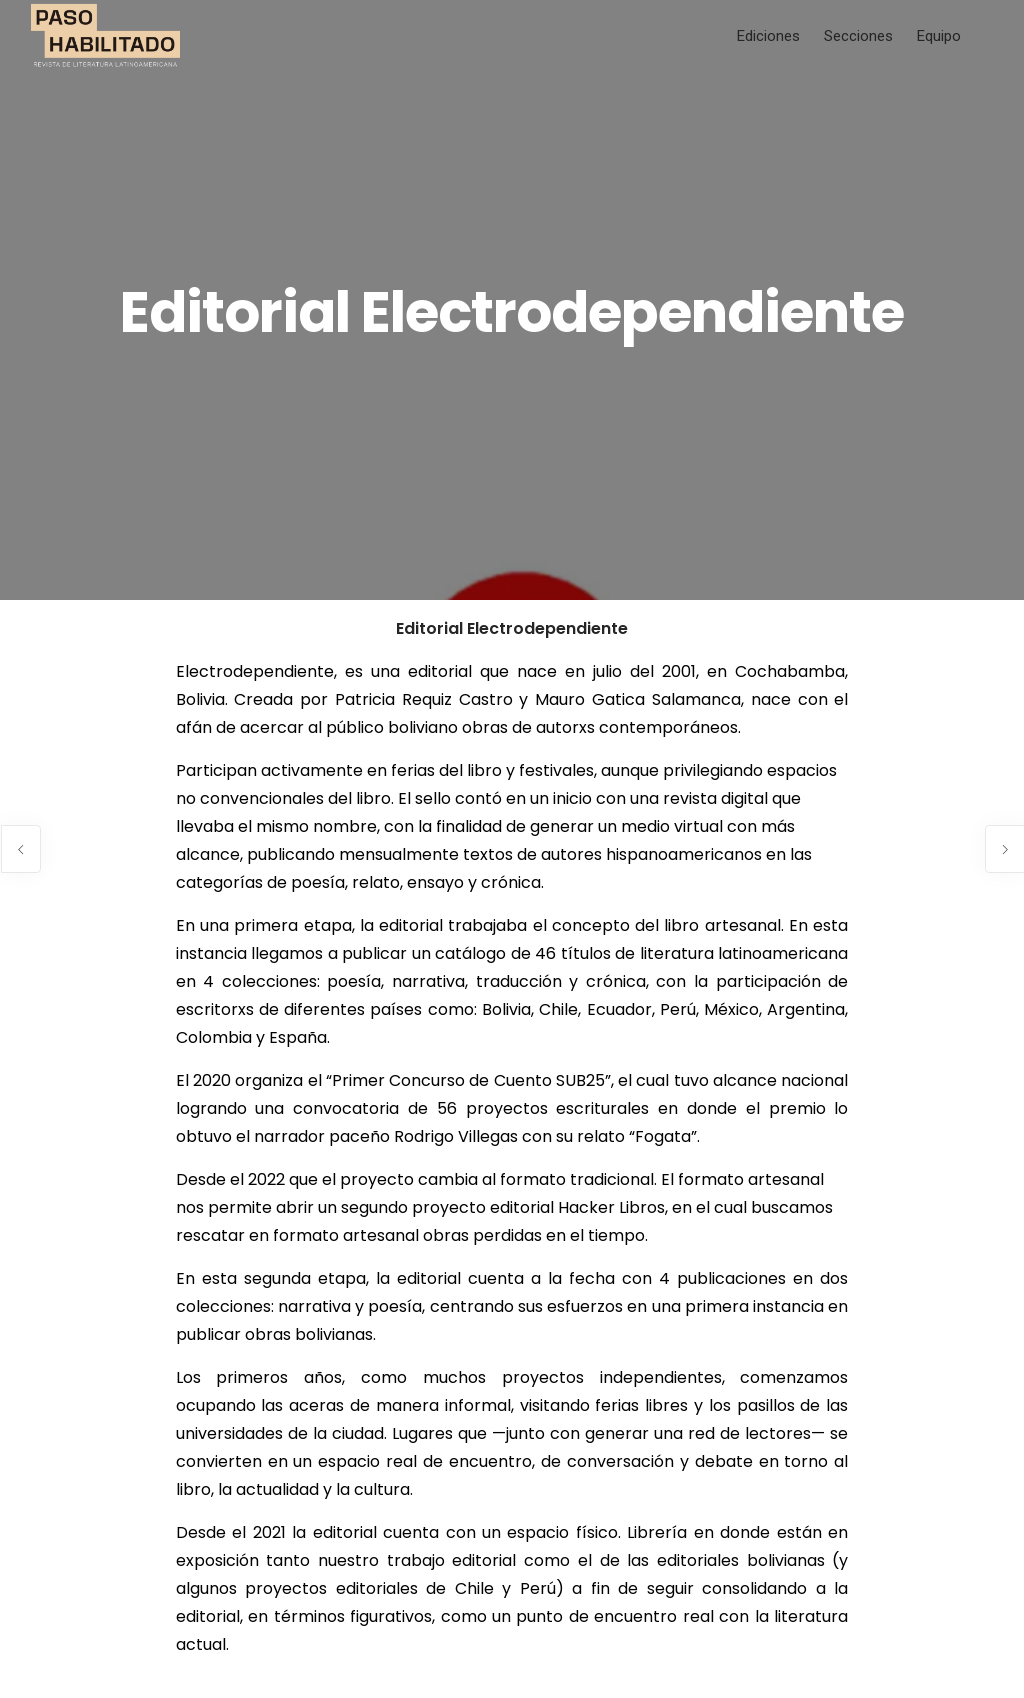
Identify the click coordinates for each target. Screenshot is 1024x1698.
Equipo (939, 36)
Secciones (858, 36)
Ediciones (768, 36)
